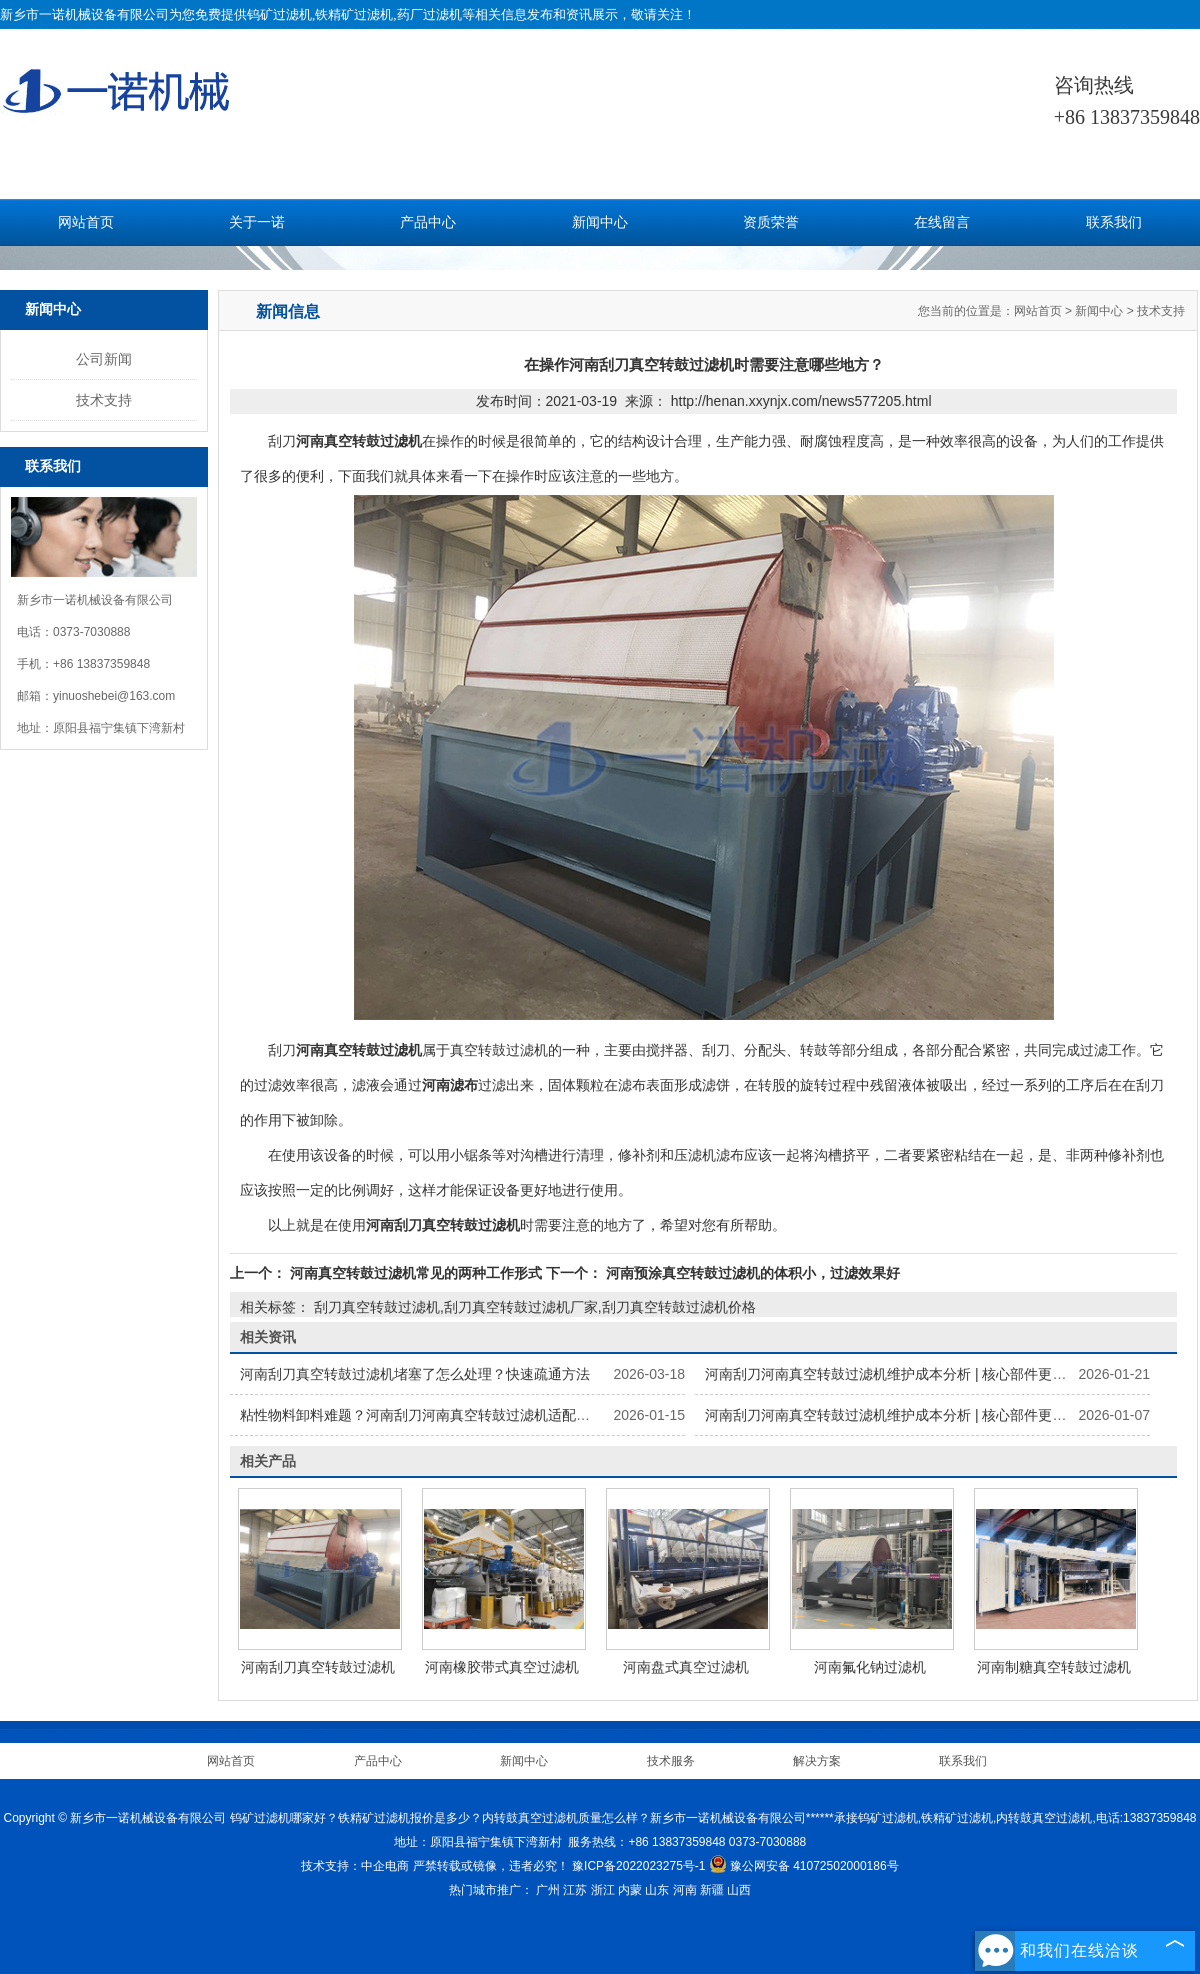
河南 (685, 1890)
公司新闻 (104, 359)
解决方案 (817, 1761)
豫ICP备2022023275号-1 (638, 1866)
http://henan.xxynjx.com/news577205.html (801, 401)
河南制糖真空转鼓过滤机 (1054, 1667)
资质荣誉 (771, 222)
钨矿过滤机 (279, 14)
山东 (657, 1890)
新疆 (712, 1890)
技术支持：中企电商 (355, 1866)
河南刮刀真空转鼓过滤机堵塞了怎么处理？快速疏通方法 (415, 1374)
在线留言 (942, 222)
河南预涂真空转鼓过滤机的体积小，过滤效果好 (751, 1273)
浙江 (603, 1890)
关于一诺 (257, 222)
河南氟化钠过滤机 (870, 1667)
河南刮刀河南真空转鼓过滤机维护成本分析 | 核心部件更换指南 (899, 1374)
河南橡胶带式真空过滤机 (502, 1667)
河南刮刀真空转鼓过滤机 (318, 1667)
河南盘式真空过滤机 (686, 1667)
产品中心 (428, 222)
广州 (548, 1890)
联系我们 (1114, 222)
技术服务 (671, 1761)
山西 (739, 1890)
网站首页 (86, 222)
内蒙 (630, 1890)
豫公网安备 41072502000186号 (804, 1866)
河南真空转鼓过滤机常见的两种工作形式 (416, 1273)
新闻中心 (600, 222)
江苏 (575, 1890)
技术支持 (104, 400)
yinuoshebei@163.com (114, 696)
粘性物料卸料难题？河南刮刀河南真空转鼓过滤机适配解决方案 (436, 1415)
